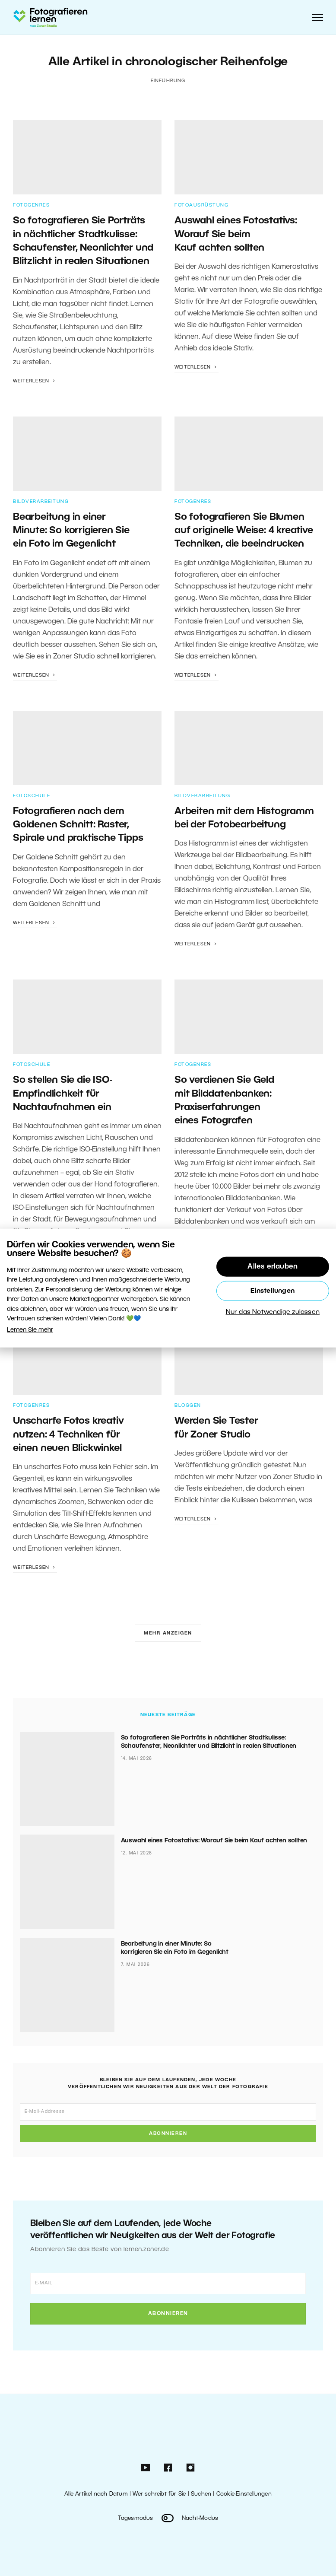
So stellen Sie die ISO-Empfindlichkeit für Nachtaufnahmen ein (62, 1094)
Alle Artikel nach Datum (96, 2494)
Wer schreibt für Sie (159, 2494)
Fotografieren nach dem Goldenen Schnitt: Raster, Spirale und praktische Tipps (78, 825)
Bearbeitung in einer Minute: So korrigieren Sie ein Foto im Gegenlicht (71, 531)
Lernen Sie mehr (30, 1330)
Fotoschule (31, 796)
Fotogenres (31, 205)
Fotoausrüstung (201, 205)
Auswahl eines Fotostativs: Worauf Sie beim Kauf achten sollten (235, 234)
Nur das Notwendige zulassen (273, 1312)
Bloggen (187, 1405)
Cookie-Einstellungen (244, 2494)
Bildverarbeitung (41, 501)
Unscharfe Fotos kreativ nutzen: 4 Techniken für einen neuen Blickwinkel (68, 1435)
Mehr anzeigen (168, 1633)
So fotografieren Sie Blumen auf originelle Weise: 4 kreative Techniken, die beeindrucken (243, 531)
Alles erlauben (272, 1267)
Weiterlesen (35, 381)
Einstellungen (272, 1291)
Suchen (201, 2494)
